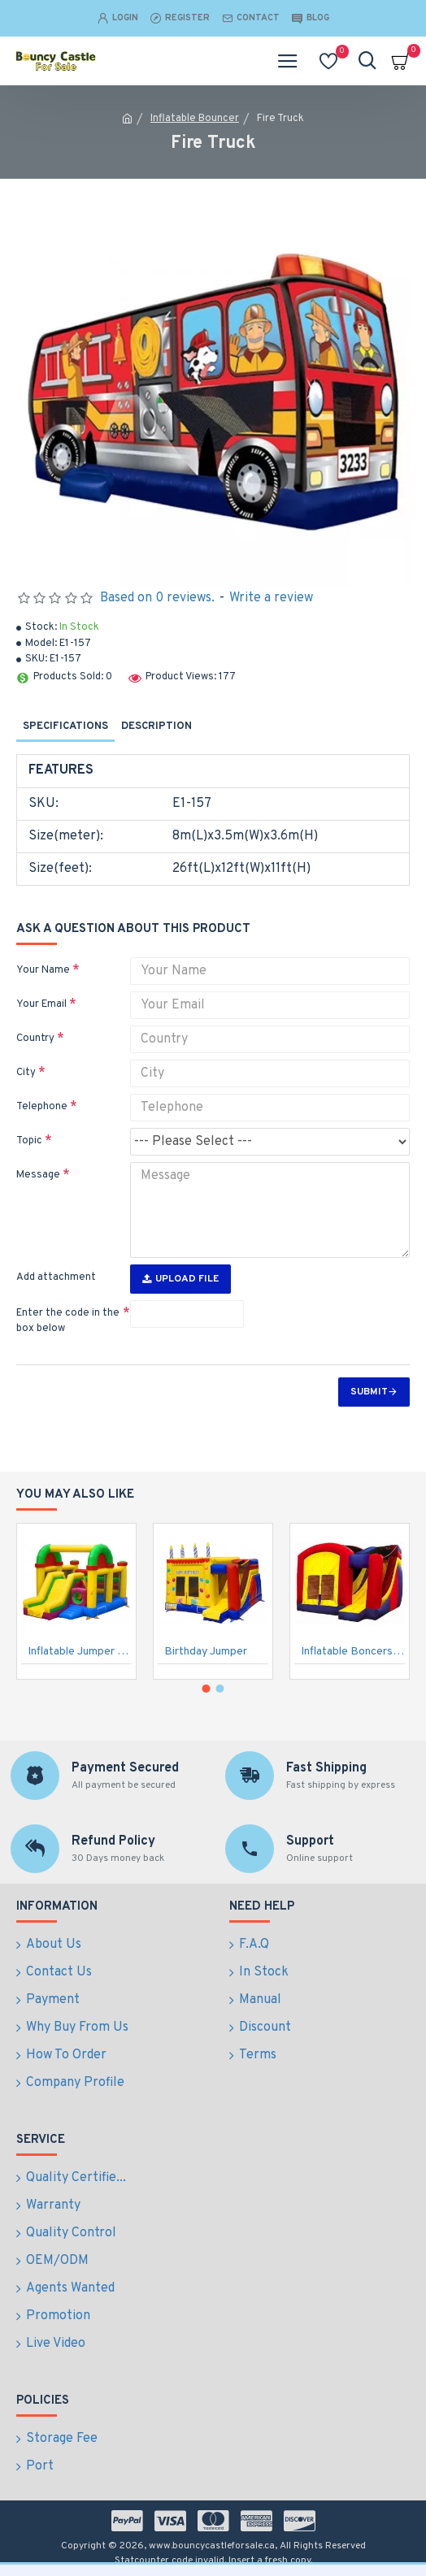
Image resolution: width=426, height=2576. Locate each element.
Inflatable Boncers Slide (353, 1652)
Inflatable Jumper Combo (80, 1652)
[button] (206, 1689)
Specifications (65, 726)
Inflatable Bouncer (194, 118)
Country (35, 1038)
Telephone (41, 1106)
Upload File (180, 1279)
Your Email (41, 1004)
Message (38, 1175)
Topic (29, 1140)
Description (156, 726)
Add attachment (56, 1277)
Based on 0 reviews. (157, 598)
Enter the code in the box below (68, 1321)
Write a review (271, 598)
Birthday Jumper (205, 1652)
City (26, 1072)
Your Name (43, 970)
